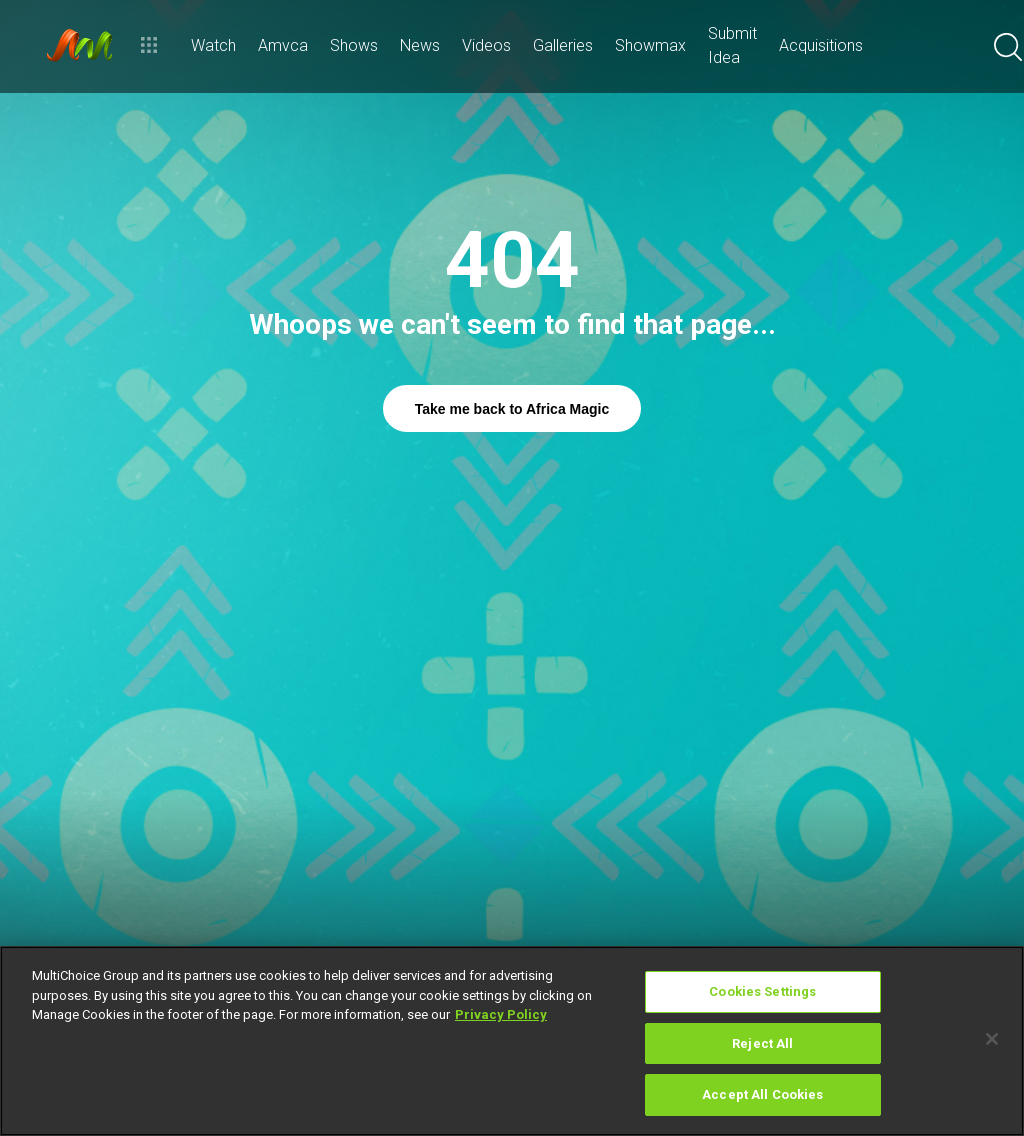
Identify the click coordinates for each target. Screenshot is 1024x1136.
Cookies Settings (762, 991)
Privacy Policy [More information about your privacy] (501, 1014)
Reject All (762, 1043)
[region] (512, 1041)
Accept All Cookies (762, 1094)
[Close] (992, 1039)
